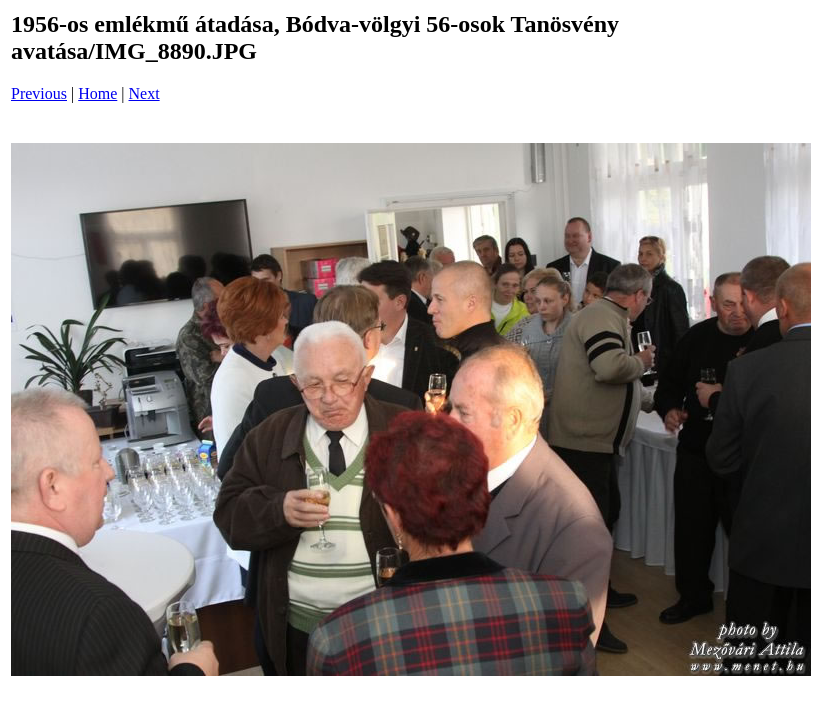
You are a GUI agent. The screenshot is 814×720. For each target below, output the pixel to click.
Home (97, 93)
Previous (39, 93)
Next (144, 93)
